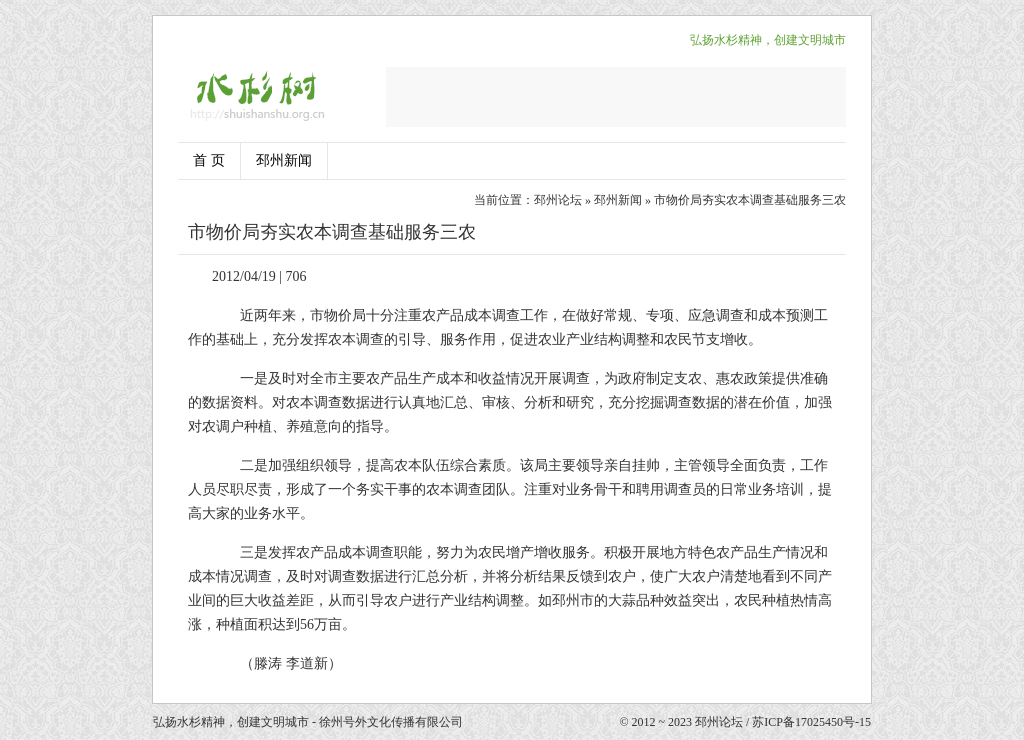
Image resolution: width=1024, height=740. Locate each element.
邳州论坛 (558, 200)
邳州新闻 (284, 160)
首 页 (209, 160)
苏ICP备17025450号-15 (811, 722)
